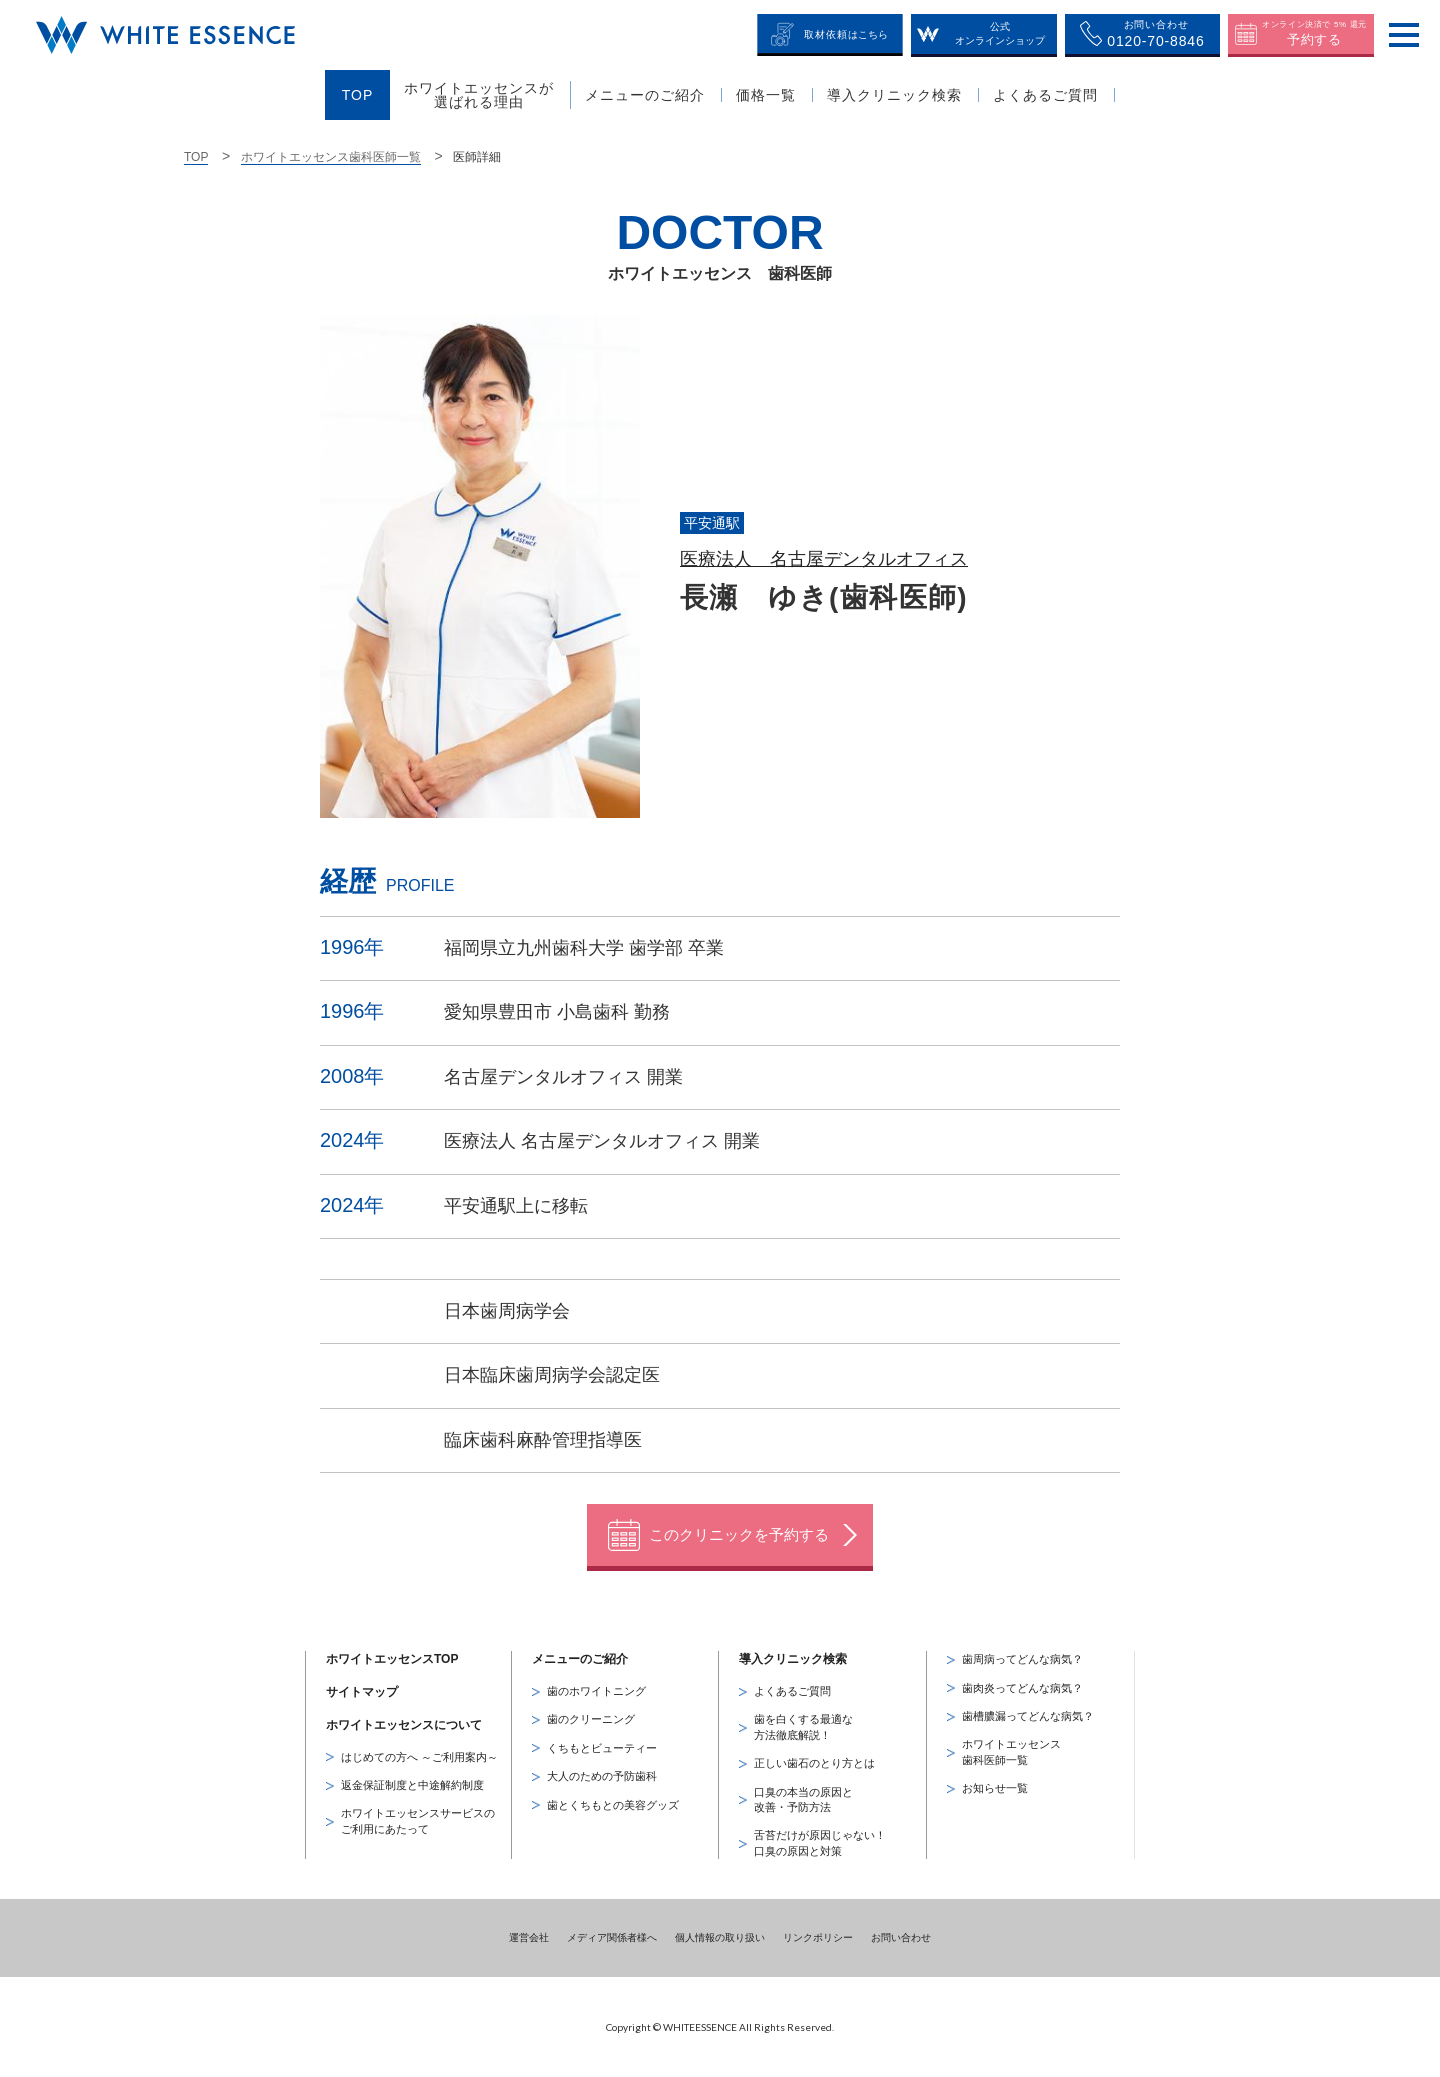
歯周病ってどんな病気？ (1022, 1658)
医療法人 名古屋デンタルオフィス (824, 559)
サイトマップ (362, 1691)
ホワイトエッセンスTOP (392, 1658)
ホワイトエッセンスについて (404, 1724)
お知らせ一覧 (995, 1787)
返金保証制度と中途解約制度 (412, 1784)
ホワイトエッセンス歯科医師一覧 (331, 157)
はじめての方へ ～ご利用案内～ (419, 1756)
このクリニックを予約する (739, 1533)
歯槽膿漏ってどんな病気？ (1028, 1715)
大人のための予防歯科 (602, 1775)
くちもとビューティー (602, 1747)
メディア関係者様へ (612, 1936)
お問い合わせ (901, 1936)
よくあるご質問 (792, 1690)
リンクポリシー (818, 1936)
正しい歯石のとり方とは (814, 1762)
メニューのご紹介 (580, 1658)
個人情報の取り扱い (720, 1936)
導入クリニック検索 (793, 1658)
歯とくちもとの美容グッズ (613, 1804)
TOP (196, 157)
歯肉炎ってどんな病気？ (1022, 1687)
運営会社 (529, 1936)
